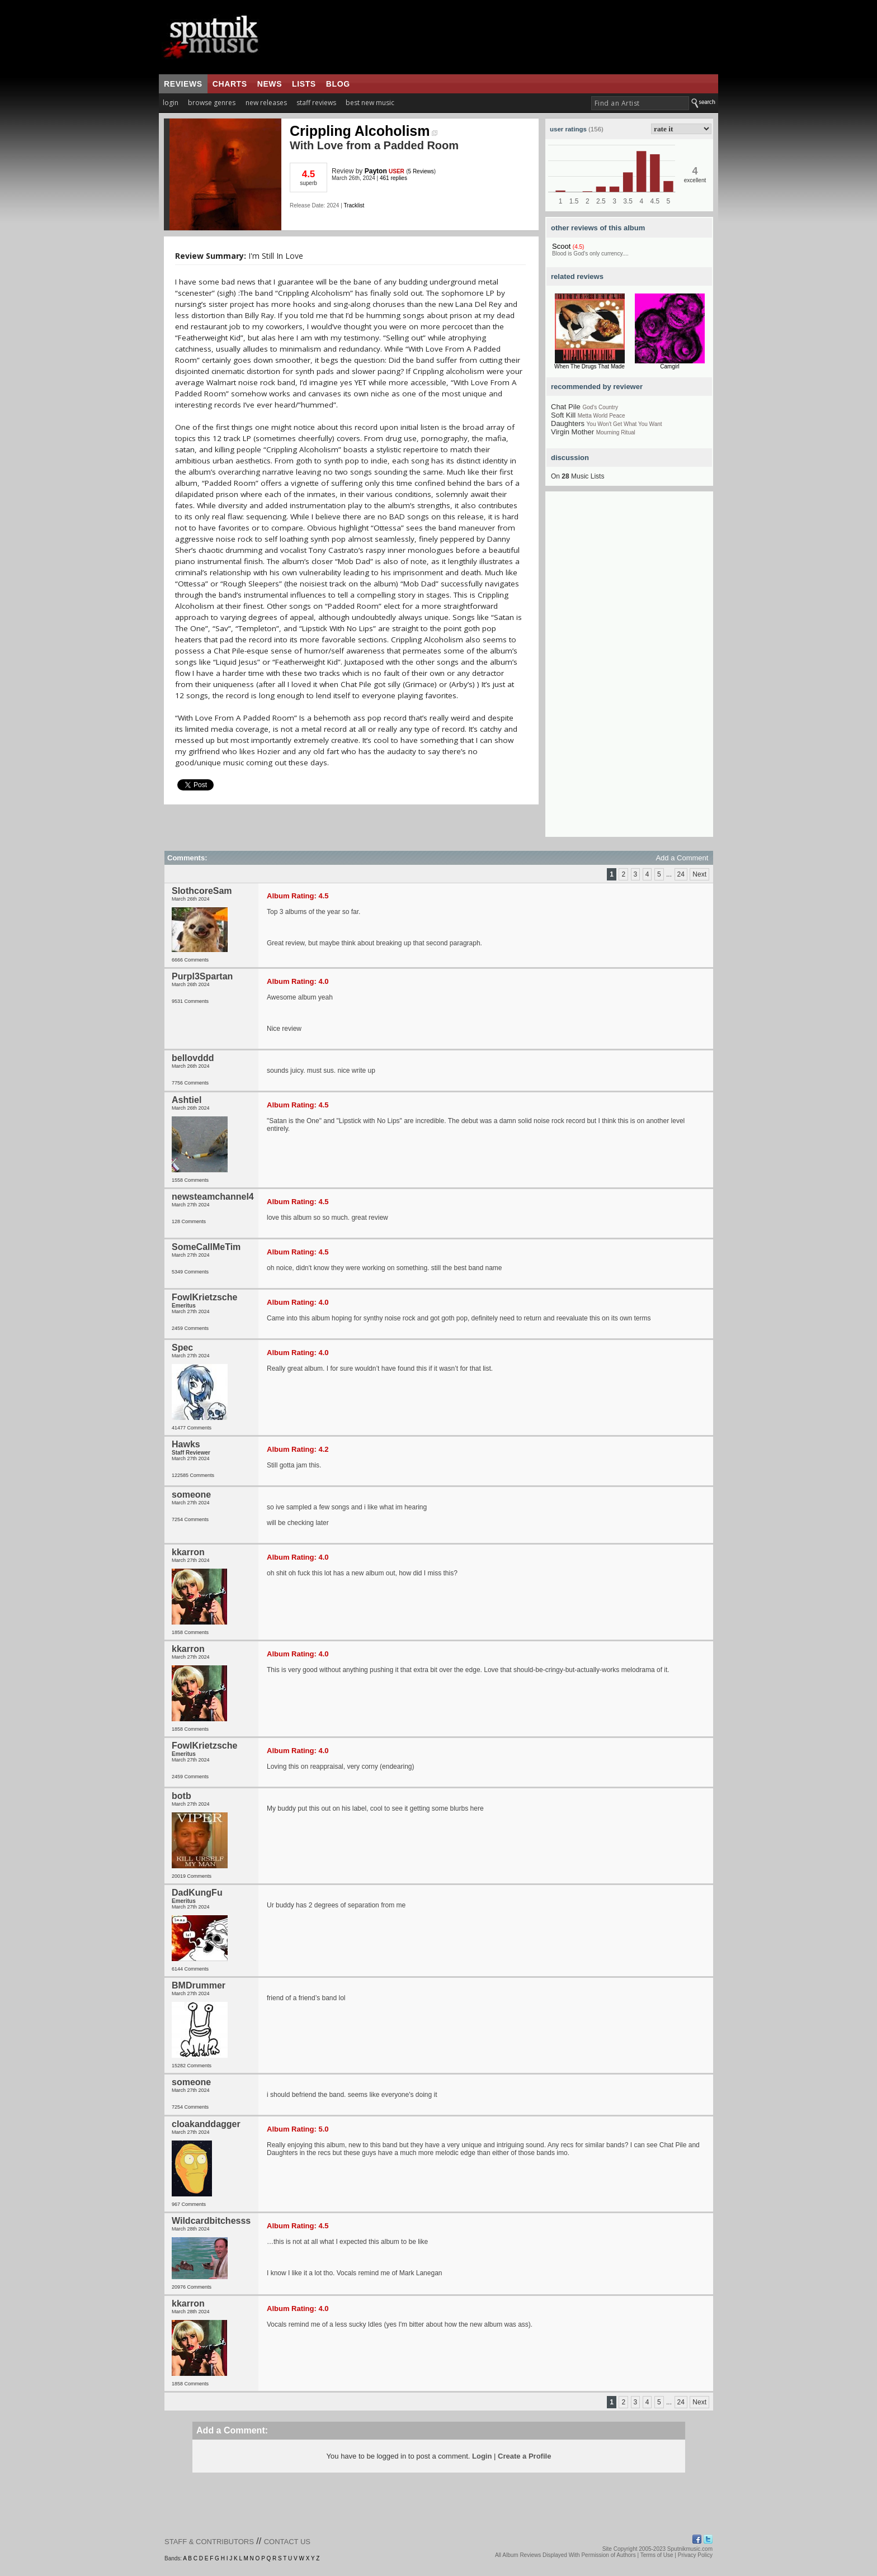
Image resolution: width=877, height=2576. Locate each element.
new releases (266, 102)
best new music (370, 102)
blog (338, 83)
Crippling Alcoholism (363, 131)
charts (230, 83)
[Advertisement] (629, 669)
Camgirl (669, 366)
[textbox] (640, 103)
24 (681, 874)
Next (699, 874)
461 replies (393, 178)
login (170, 102)
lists (304, 83)
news (269, 83)
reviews (183, 83)
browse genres (211, 102)
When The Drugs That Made (589, 366)
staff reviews (316, 102)
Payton (376, 171)
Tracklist (353, 205)
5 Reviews (421, 171)
